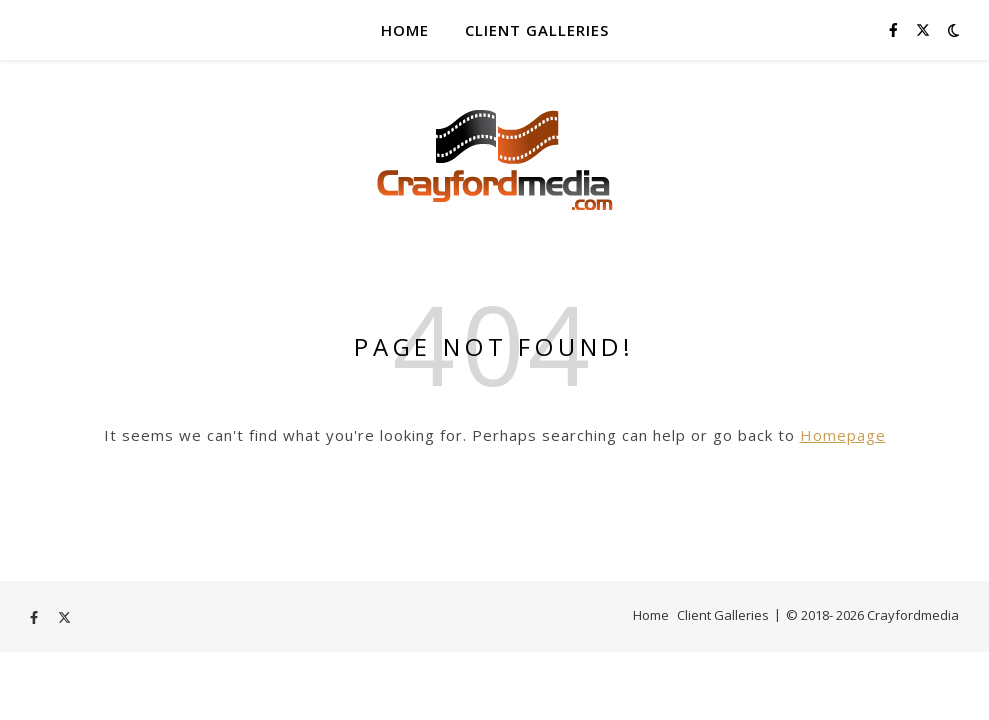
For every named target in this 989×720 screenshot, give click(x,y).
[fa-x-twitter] (923, 29)
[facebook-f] (895, 29)
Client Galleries (537, 30)
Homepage (843, 435)
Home (405, 30)
